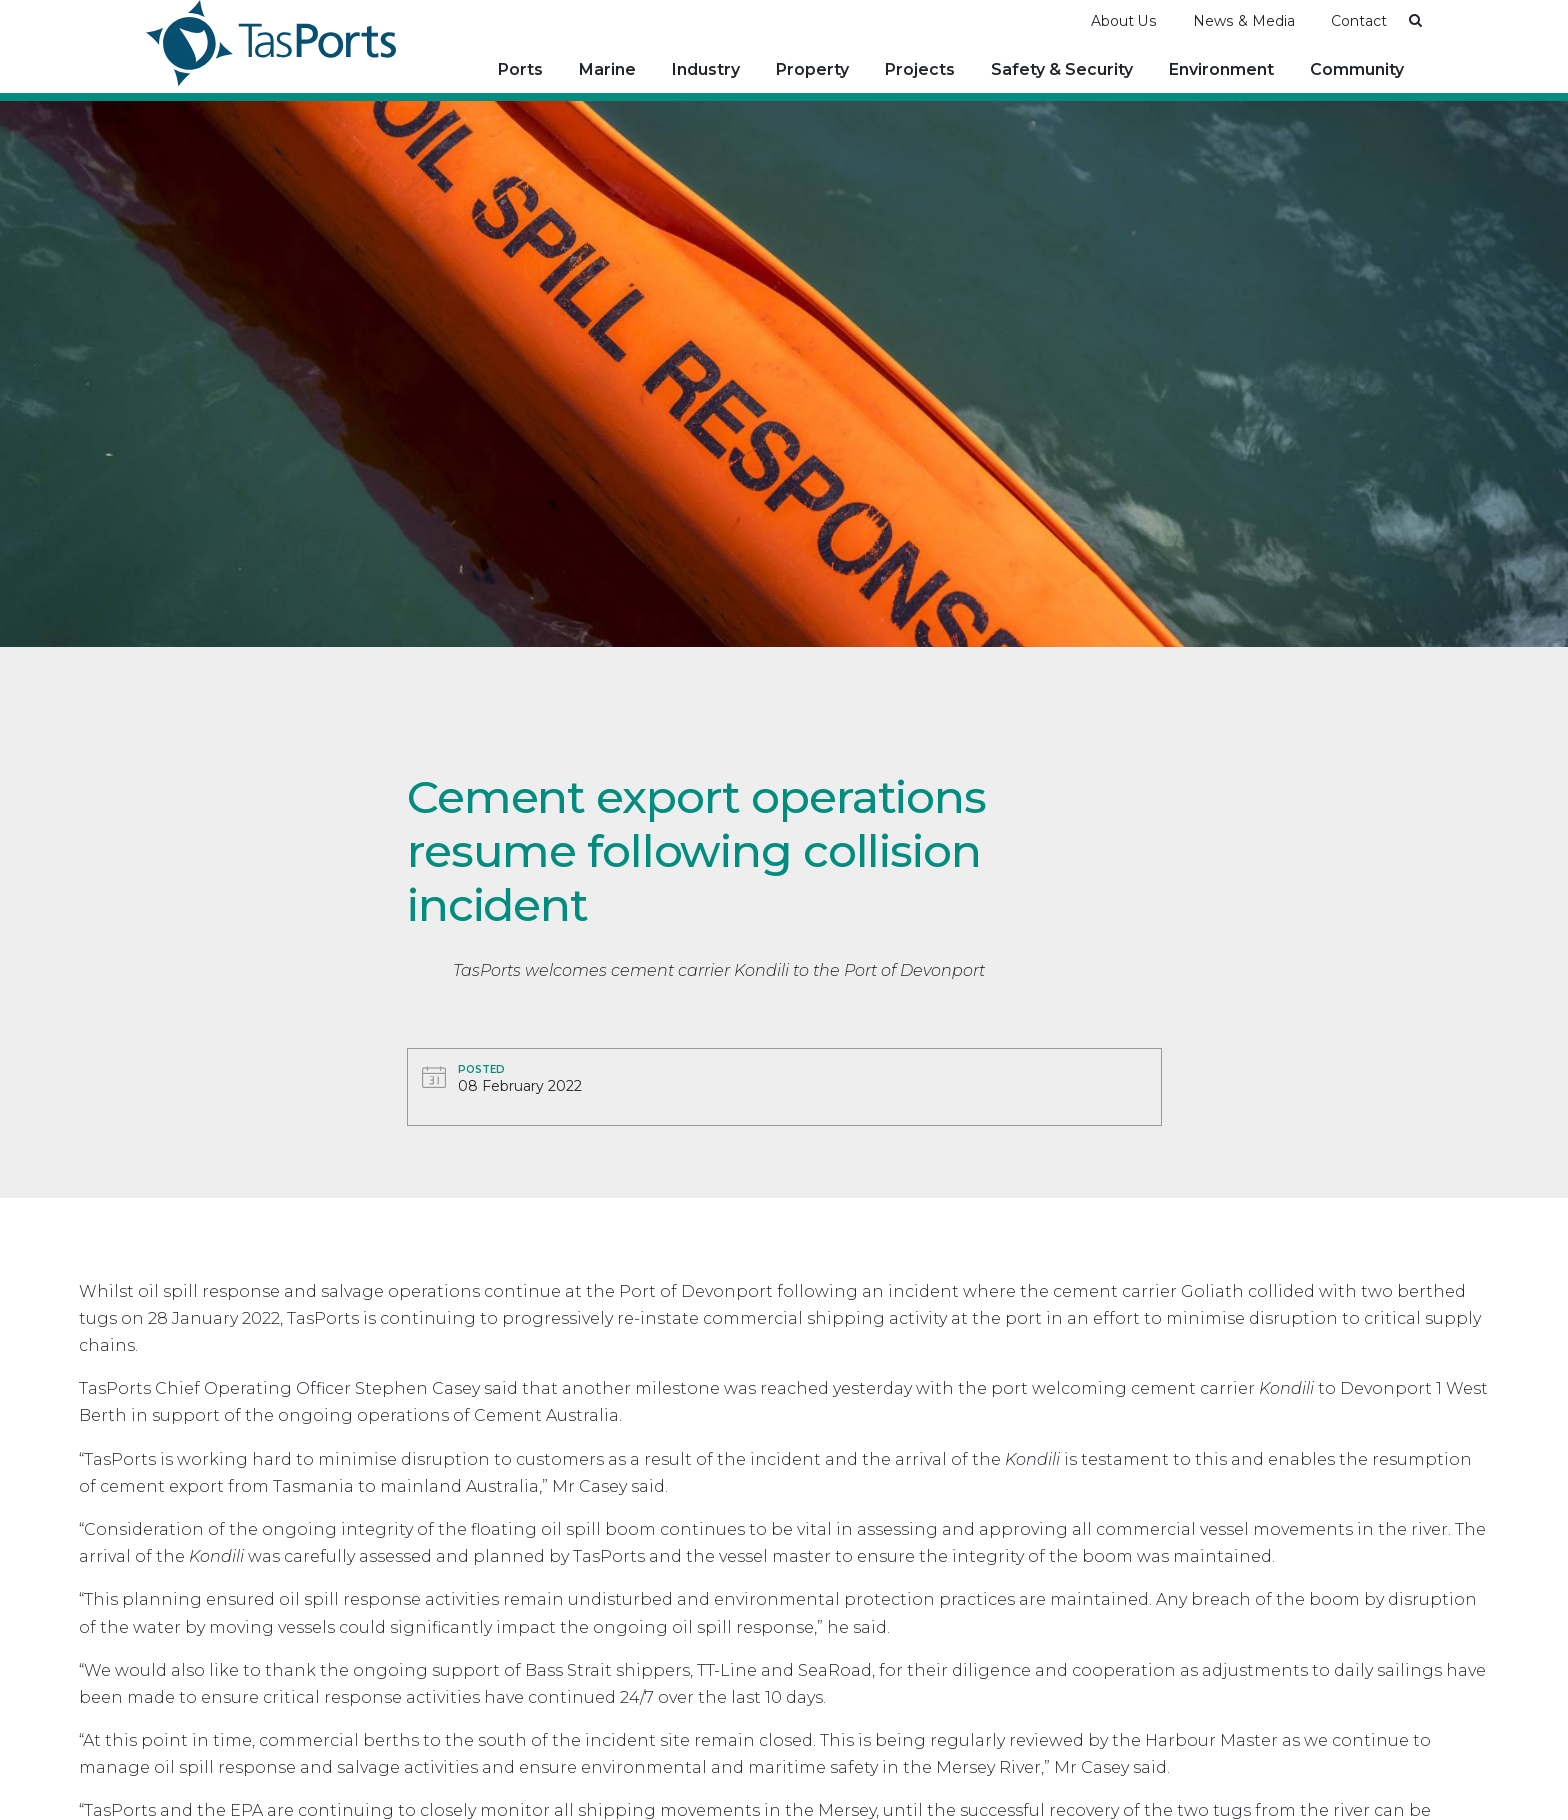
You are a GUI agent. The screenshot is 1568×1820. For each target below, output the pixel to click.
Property (812, 69)
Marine (607, 69)
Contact (1359, 21)
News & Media (1244, 21)
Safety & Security (1062, 69)
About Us (1124, 21)
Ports (520, 69)
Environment (1221, 69)
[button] (1415, 20)
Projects (920, 69)
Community (1357, 69)
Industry (706, 69)
